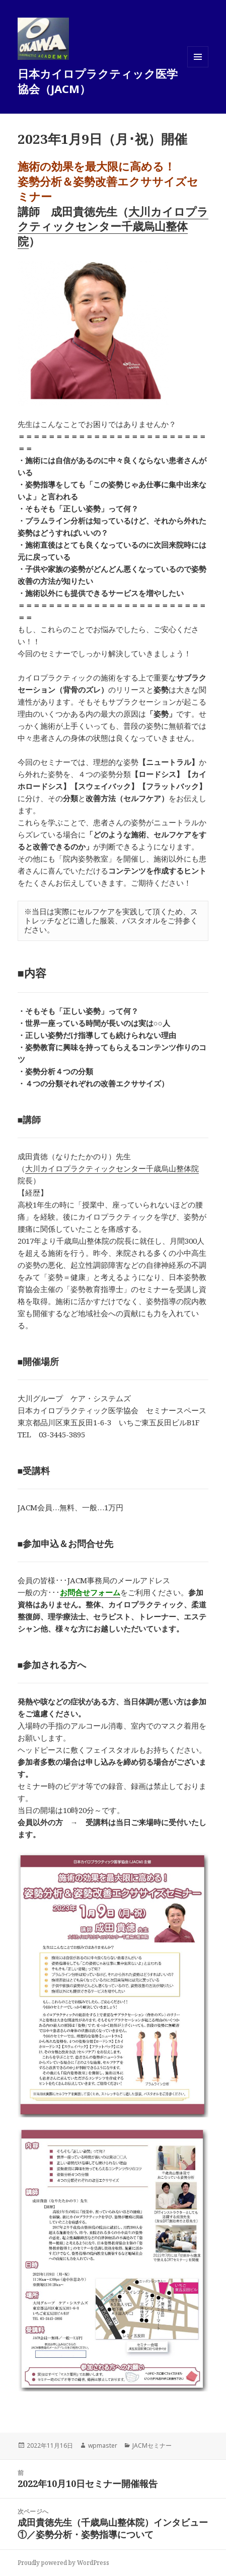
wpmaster (102, 2445)
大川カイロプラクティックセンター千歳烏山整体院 (113, 226)
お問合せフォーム (90, 1592)
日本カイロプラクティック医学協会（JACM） (98, 81)
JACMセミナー (152, 2445)
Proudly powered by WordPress (63, 2562)
